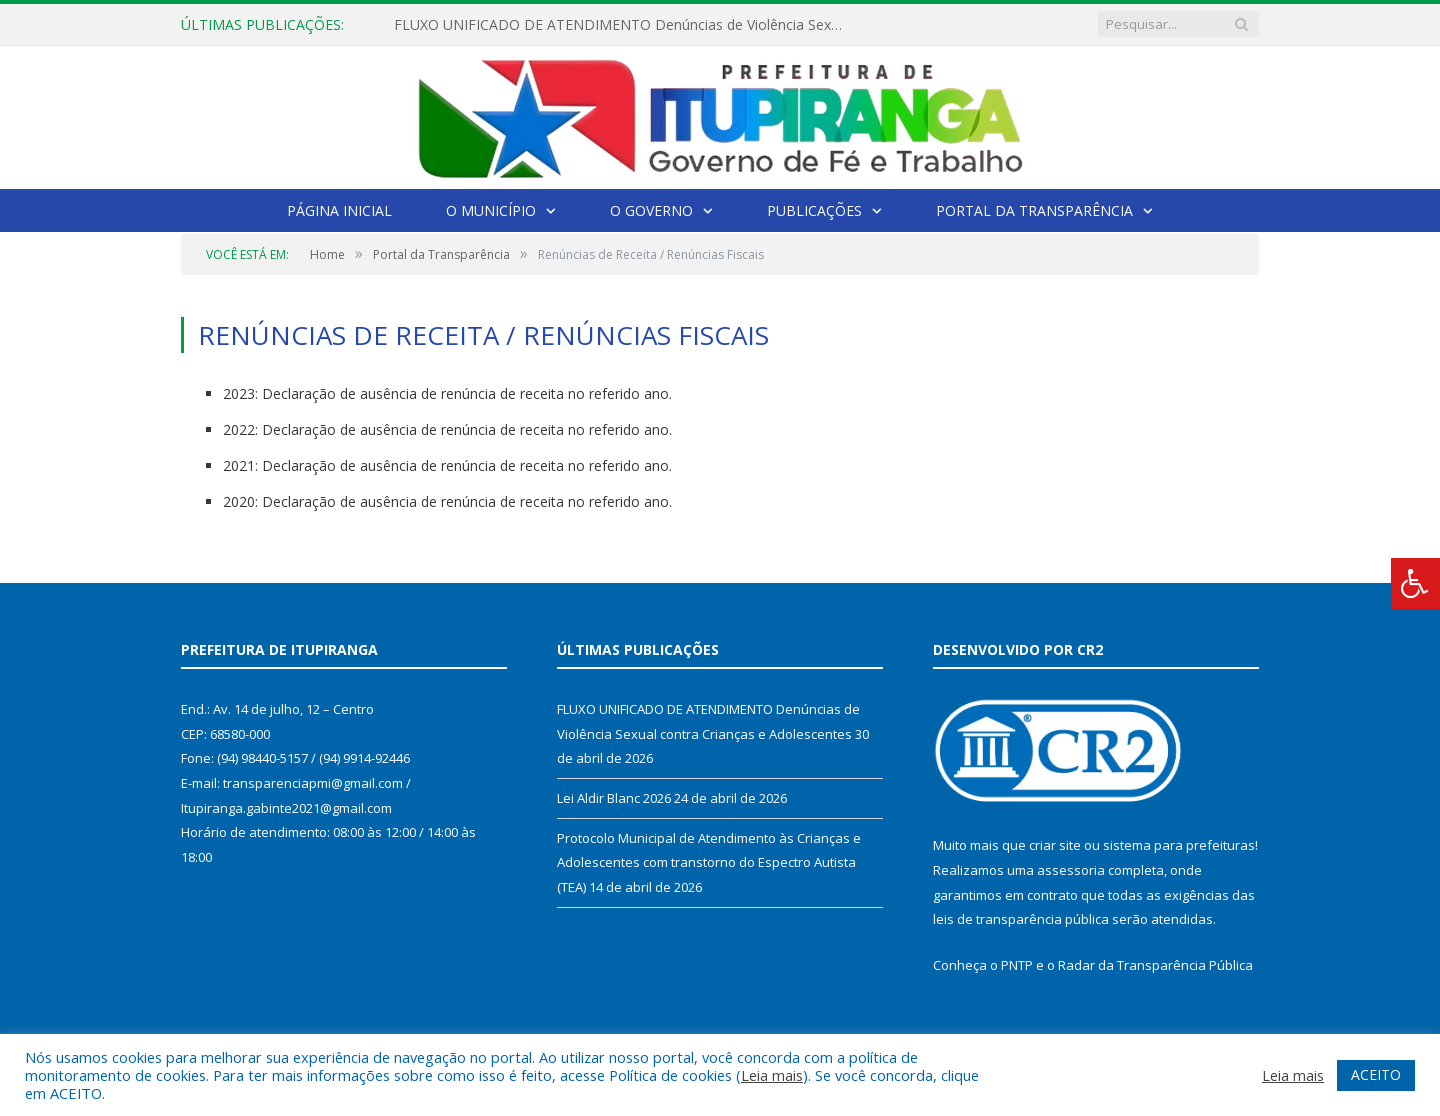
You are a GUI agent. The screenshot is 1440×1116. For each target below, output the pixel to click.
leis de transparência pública (1021, 919)
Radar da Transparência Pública (1155, 965)
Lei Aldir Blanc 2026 (614, 798)
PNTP (1017, 965)
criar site (1055, 845)
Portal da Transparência (1034, 210)
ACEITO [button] (1376, 1074)
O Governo (651, 210)
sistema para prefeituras (1179, 845)
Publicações (814, 210)
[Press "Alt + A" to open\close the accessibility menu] (1415, 583)
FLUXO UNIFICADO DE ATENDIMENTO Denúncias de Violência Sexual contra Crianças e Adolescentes (624, 25)
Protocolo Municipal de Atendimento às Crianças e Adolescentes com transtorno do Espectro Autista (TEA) (709, 862)
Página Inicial (339, 210)
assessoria (1071, 870)
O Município (491, 210)
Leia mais (772, 1075)
